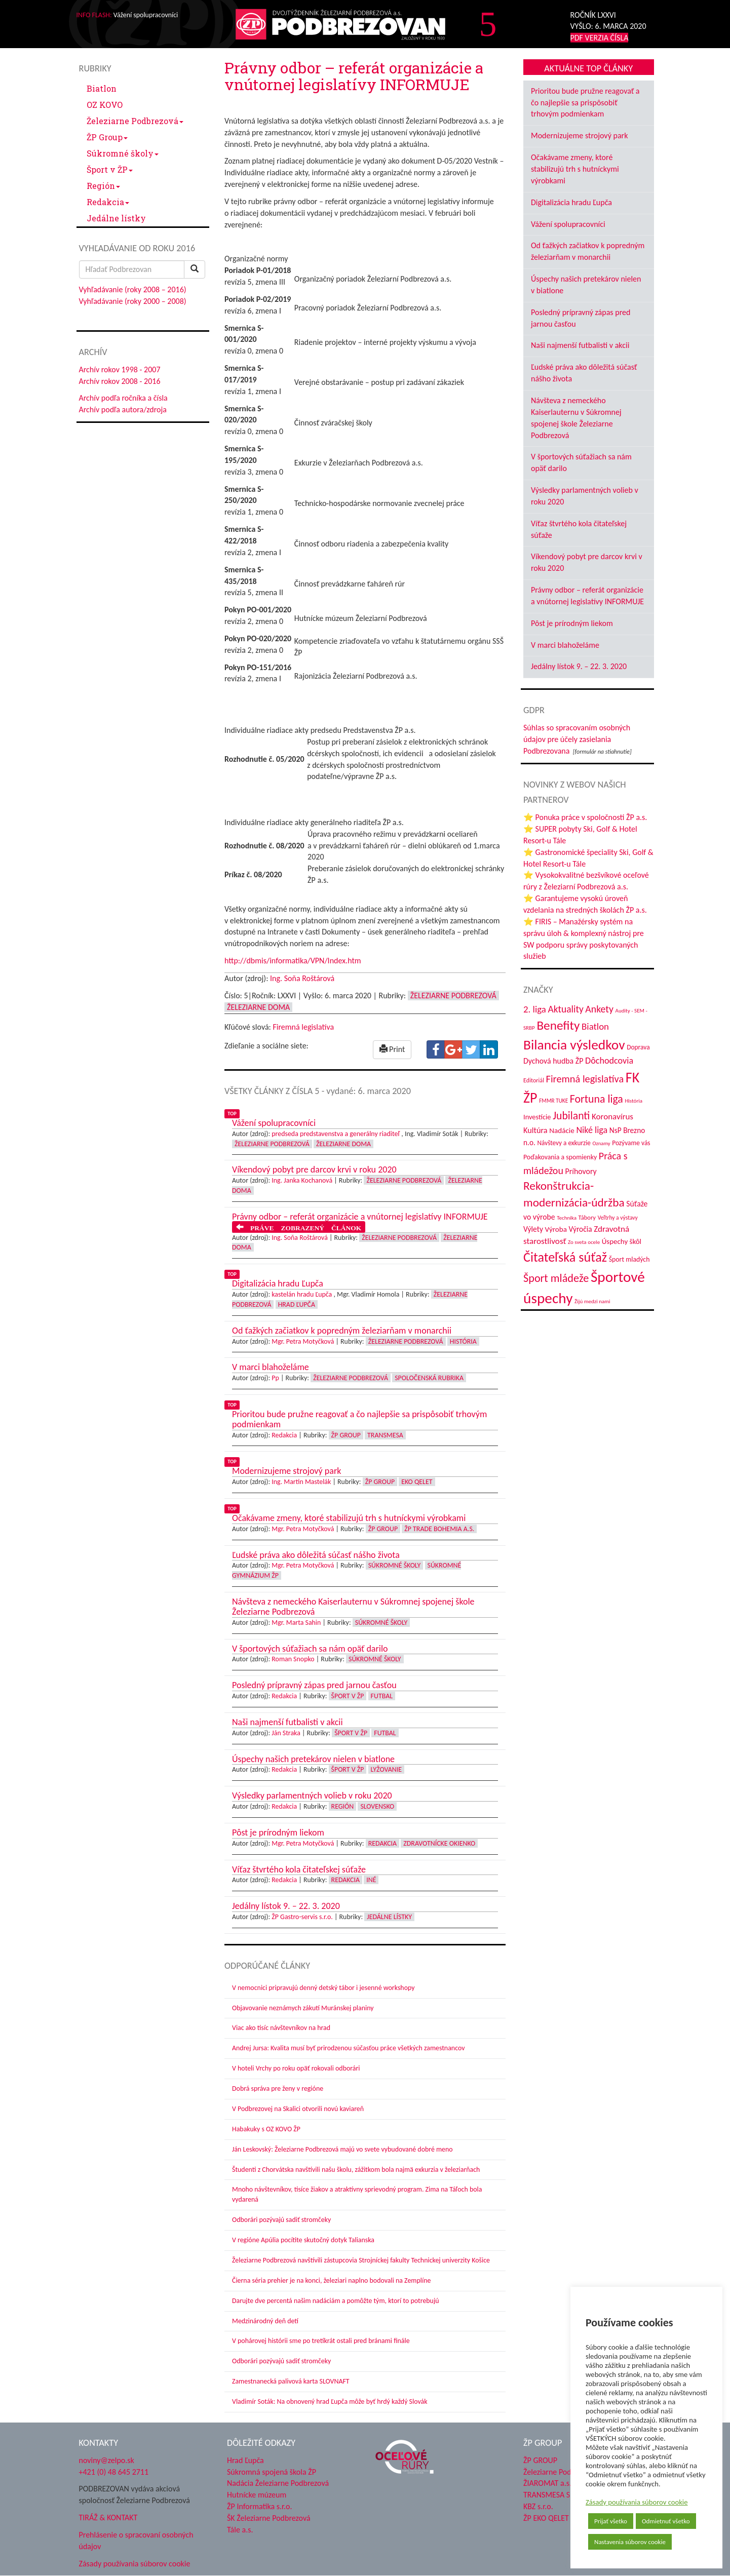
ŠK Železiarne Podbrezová (269, 2518)
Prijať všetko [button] (610, 2521)
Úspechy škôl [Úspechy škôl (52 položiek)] (621, 1241)
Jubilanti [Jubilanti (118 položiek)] (571, 1115)
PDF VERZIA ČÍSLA (599, 38)
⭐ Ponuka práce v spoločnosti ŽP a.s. (585, 817)
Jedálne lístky (116, 218)
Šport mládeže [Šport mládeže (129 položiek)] (556, 1278)
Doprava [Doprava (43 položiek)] (638, 1047)
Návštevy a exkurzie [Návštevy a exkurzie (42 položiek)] (564, 1143)
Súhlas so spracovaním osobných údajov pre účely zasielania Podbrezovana (576, 739)
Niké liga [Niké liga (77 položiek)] (591, 1130)
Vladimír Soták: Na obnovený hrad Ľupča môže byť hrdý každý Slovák (330, 2401)
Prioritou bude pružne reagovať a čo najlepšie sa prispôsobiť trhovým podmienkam (585, 102)
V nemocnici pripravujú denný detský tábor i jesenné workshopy (323, 1987)
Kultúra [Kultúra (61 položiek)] (535, 1130)
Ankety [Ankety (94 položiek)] (599, 1009)
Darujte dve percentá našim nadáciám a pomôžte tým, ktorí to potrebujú (335, 2300)
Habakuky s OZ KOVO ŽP (266, 2129)
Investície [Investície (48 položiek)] (537, 1116)
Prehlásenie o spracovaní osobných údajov (136, 2540)
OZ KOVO (105, 104)
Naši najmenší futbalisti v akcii (580, 345)
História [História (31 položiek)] (633, 1100)
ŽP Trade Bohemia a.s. (439, 1529)
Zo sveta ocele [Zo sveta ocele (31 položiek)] (584, 1241)
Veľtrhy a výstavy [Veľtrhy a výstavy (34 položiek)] (618, 1217)
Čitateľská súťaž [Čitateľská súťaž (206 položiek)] (565, 1257)
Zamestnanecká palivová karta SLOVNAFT (291, 2381)
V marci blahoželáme (565, 645)
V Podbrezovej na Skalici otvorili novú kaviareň (298, 2108)
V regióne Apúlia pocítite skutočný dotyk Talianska (303, 2240)
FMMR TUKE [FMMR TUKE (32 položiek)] (553, 1100)
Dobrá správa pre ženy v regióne (277, 2088)
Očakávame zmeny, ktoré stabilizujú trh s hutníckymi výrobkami (575, 168)
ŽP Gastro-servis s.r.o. (302, 1917)
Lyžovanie (386, 1769)
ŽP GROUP (540, 2460)
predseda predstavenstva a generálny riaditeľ (336, 1133)
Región (103, 185)
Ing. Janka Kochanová (302, 1180)
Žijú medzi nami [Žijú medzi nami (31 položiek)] (592, 1301)
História (463, 1341)
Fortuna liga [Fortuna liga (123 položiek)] (596, 1099)
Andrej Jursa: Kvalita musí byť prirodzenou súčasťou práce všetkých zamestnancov (348, 2048)
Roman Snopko (293, 1659)
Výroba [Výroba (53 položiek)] (556, 1229)
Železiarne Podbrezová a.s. (566, 2472)
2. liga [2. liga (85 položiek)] (534, 1009)
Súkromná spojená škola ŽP (271, 2472)
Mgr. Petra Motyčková (303, 1341)
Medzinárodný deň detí (265, 2321)
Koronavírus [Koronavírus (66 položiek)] (612, 1116)
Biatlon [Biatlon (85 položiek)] (595, 1026)
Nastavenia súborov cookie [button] (630, 2542)
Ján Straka (286, 1733)
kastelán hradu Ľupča (302, 1294)
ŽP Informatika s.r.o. (259, 2506)
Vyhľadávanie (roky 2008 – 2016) (132, 289)
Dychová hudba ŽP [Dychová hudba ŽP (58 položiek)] (553, 1061)
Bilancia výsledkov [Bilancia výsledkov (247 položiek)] (574, 1044)
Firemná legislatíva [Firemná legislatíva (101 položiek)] (585, 1079)
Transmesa (385, 1435)
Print (392, 1049)
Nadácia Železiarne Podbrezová (278, 2483)
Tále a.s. (240, 2529)
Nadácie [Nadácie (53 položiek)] (561, 1130)
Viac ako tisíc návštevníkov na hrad (281, 2027)
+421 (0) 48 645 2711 (114, 2472)
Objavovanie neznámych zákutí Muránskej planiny (303, 2008)
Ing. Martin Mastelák (301, 1481)
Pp (275, 1378)
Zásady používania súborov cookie (637, 2502)
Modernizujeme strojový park (579, 135)
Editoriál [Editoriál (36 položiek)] (533, 1080)
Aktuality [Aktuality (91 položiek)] (565, 1009)
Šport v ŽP (110, 169)
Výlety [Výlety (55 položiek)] (533, 1229)
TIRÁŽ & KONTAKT (108, 2517)
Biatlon (102, 88)
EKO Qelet (416, 1481)
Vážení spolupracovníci (568, 224)
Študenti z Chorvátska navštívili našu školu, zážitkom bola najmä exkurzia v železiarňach (356, 2169)
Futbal (382, 1696)
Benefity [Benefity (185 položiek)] (558, 1025)
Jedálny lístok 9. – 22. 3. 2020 (579, 666)
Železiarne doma (258, 1007)
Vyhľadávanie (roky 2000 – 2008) (132, 301)
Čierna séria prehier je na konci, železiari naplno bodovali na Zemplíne (331, 2280)
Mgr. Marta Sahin (296, 1622)
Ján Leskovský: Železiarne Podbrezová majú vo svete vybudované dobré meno (342, 2149)
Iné (371, 1880)
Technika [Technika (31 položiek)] (567, 1217)
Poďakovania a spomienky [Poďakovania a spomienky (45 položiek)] (560, 1157)
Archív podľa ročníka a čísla (123, 398)
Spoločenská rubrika (429, 1378)
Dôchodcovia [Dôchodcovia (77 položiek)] (609, 1060)
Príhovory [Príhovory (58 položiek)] (581, 1171)
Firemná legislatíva (303, 1027)
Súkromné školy (123, 153)
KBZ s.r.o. (538, 2506)
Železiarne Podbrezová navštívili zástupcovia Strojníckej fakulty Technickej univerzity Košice (361, 2260)
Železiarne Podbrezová (135, 120)
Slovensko (377, 1806)
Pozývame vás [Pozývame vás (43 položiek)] (631, 1143)
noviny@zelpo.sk (106, 2460)
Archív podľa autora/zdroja (123, 409)
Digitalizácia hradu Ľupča (571, 202)
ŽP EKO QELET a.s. (552, 2518)
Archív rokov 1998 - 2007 (120, 369)
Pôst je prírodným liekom (572, 623)
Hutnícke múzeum (256, 2495)
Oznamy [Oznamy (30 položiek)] (601, 1143)
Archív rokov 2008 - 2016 (120, 381)
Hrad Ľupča (296, 1304)
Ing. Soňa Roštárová (302, 978)
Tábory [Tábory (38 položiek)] (587, 1217)
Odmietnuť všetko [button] (666, 2521)
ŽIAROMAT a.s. (547, 2483)
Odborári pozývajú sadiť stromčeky (281, 2219)
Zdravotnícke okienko (439, 1843)
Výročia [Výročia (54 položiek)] (580, 1229)
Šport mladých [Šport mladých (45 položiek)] (629, 1259)
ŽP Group (107, 137)
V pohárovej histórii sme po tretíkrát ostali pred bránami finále (321, 2340)
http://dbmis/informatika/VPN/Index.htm (292, 960)
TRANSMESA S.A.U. (554, 2495)
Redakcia (108, 202)
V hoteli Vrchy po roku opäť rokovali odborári (296, 2068)
